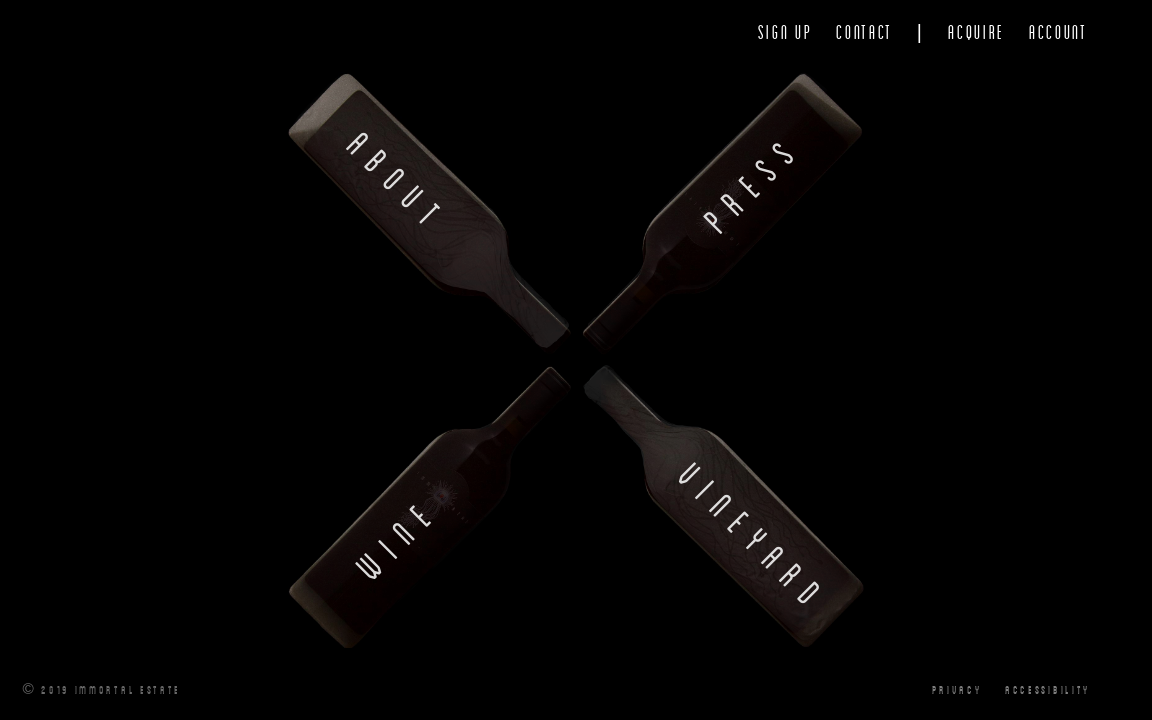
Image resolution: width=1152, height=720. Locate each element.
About (399, 182)
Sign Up (785, 32)
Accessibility (1047, 689)
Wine (398, 537)
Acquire (976, 32)
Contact (864, 32)
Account (1058, 32)
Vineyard (754, 537)
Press (752, 181)
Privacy (956, 689)
